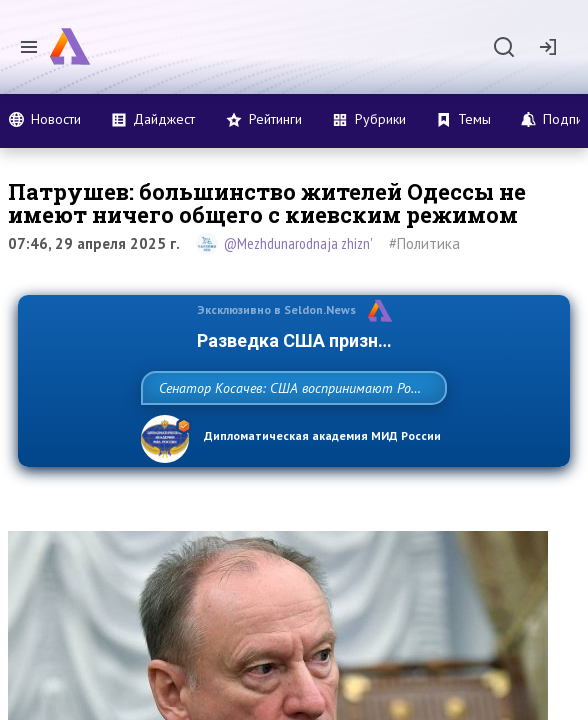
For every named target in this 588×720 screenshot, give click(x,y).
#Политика (424, 243)
